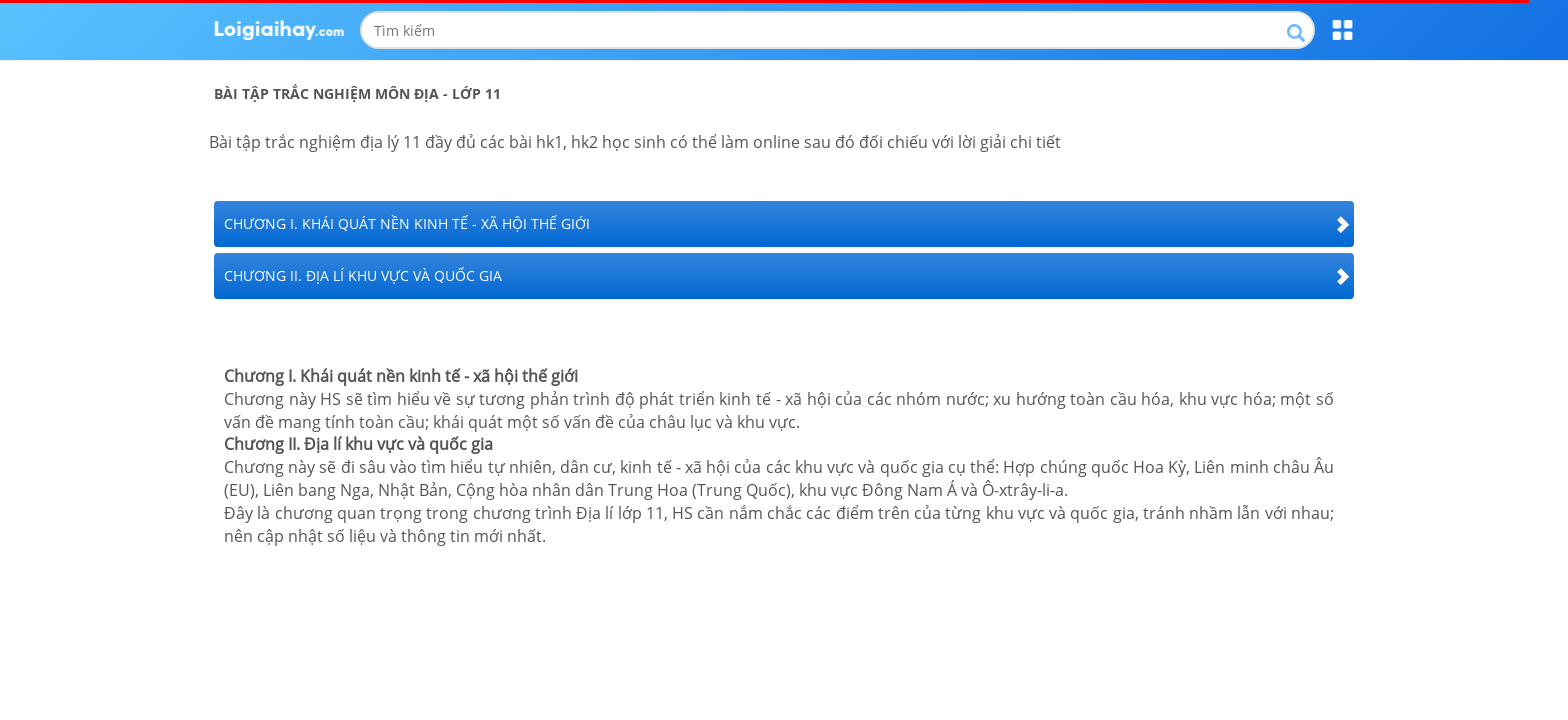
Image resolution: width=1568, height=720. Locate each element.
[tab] (784, 224)
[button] (784, 224)
